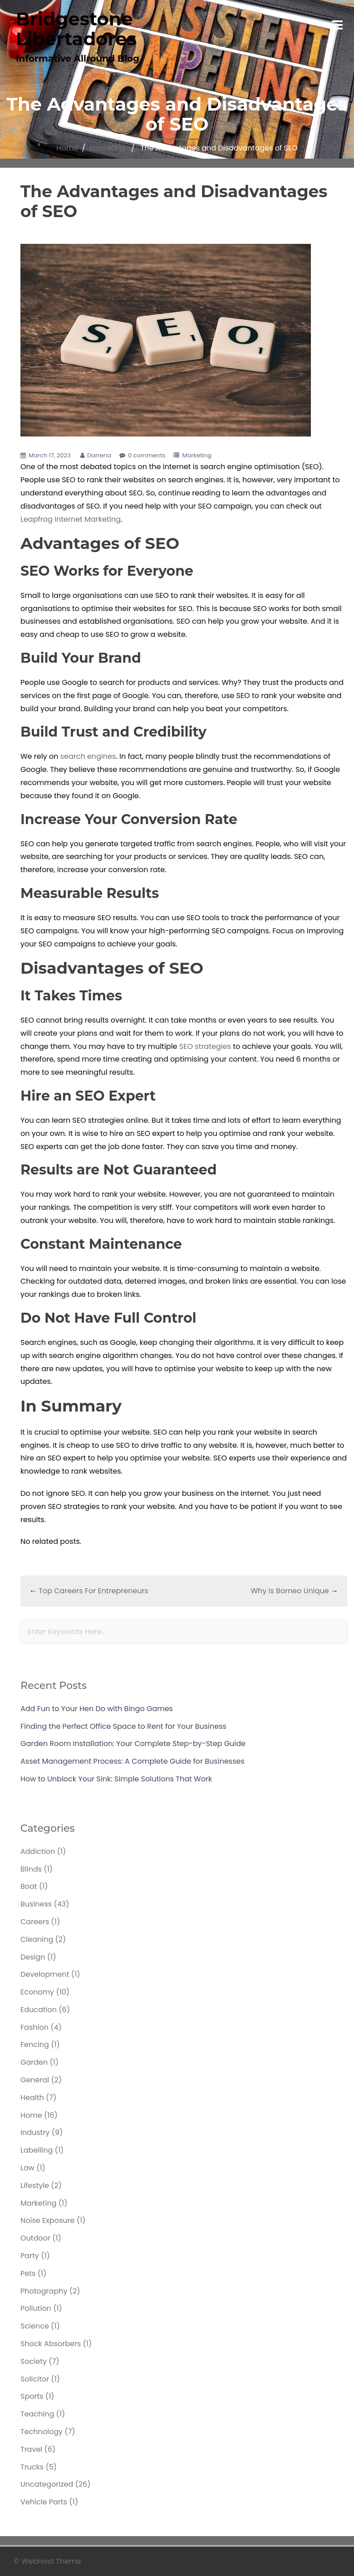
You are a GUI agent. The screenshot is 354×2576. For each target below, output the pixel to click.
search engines (88, 756)
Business (36, 1904)
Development (44, 1974)
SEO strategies (205, 1046)
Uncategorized (46, 2484)
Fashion (34, 2027)
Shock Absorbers (50, 2343)
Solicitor (34, 2379)
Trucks (32, 2467)
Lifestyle (34, 2185)
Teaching (37, 2414)
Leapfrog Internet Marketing (70, 519)
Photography (43, 2291)
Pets (27, 2273)
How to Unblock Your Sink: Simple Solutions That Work (116, 1779)
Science (34, 2326)
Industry (34, 2132)
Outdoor (35, 2238)
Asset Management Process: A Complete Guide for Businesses (132, 1761)
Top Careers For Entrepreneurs (93, 1591)
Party (29, 2256)
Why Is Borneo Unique (290, 1591)
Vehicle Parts (43, 2502)
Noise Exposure (47, 2220)
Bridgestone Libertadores (76, 29)
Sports (32, 2396)
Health (32, 2097)
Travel (31, 2449)
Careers (34, 1921)
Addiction (37, 1851)
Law (27, 2168)
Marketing (107, 148)
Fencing (34, 2044)
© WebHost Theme (47, 2561)
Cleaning (36, 1939)
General (34, 2080)
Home (67, 148)
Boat (28, 1886)
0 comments (147, 455)
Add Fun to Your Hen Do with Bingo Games (96, 1708)
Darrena (99, 455)
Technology (41, 2431)
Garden (34, 2062)
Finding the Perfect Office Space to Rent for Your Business (123, 1726)
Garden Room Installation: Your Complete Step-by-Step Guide (133, 1743)
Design (32, 1957)
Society (33, 2361)
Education (38, 2009)
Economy (37, 1992)
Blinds (31, 1869)
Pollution (35, 2308)
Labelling (36, 2150)
